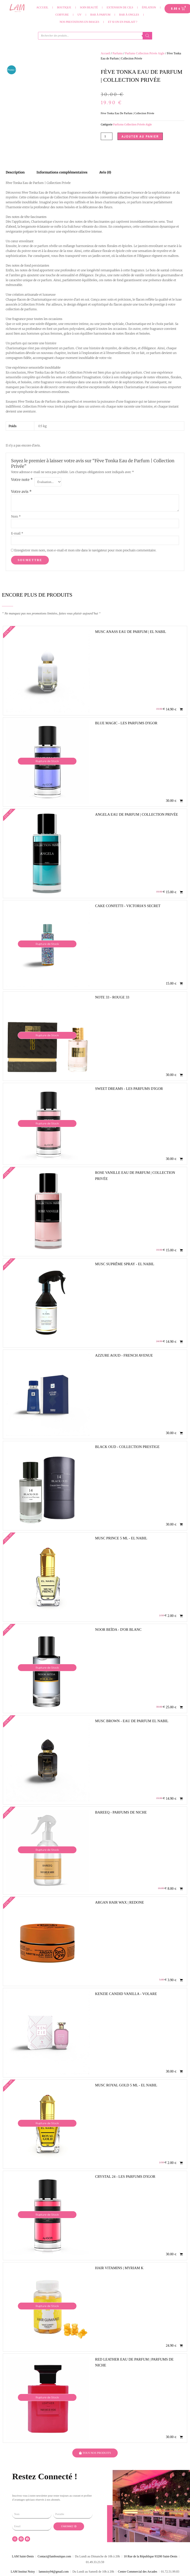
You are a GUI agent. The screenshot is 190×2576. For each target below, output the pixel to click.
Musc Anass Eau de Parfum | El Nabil (130, 632)
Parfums (118, 53)
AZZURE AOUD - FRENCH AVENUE (124, 1355)
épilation (149, 7)
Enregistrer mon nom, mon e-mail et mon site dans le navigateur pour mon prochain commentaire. (85, 550)
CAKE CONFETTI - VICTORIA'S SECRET (128, 906)
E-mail (17, 533)
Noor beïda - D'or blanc (118, 1630)
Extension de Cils (120, 7)
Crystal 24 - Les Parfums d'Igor (125, 2177)
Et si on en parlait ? (122, 21)
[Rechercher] (147, 36)
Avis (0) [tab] (105, 172)
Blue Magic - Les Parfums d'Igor (126, 723)
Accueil (42, 7)
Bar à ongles (129, 14)
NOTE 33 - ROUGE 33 (112, 997)
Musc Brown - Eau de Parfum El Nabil (131, 1721)
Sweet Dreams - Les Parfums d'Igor (129, 1089)
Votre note (22, 479)
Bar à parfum (100, 14)
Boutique (64, 7)
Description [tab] (15, 172)
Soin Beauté (89, 7)
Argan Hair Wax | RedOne (119, 1902)
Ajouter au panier (140, 136)
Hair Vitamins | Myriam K (119, 2268)
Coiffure (62, 14)
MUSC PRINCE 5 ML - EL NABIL (121, 1538)
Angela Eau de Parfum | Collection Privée (136, 814)
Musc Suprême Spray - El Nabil (124, 1264)
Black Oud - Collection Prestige (127, 1447)
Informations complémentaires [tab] (62, 172)
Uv (79, 14)
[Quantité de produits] (107, 136)
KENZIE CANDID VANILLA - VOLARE (126, 1994)
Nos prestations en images (79, 21)
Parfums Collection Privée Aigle (145, 53)
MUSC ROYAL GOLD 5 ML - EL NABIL (126, 2085)
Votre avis (21, 491)
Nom (16, 516)
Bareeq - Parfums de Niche (121, 1812)
